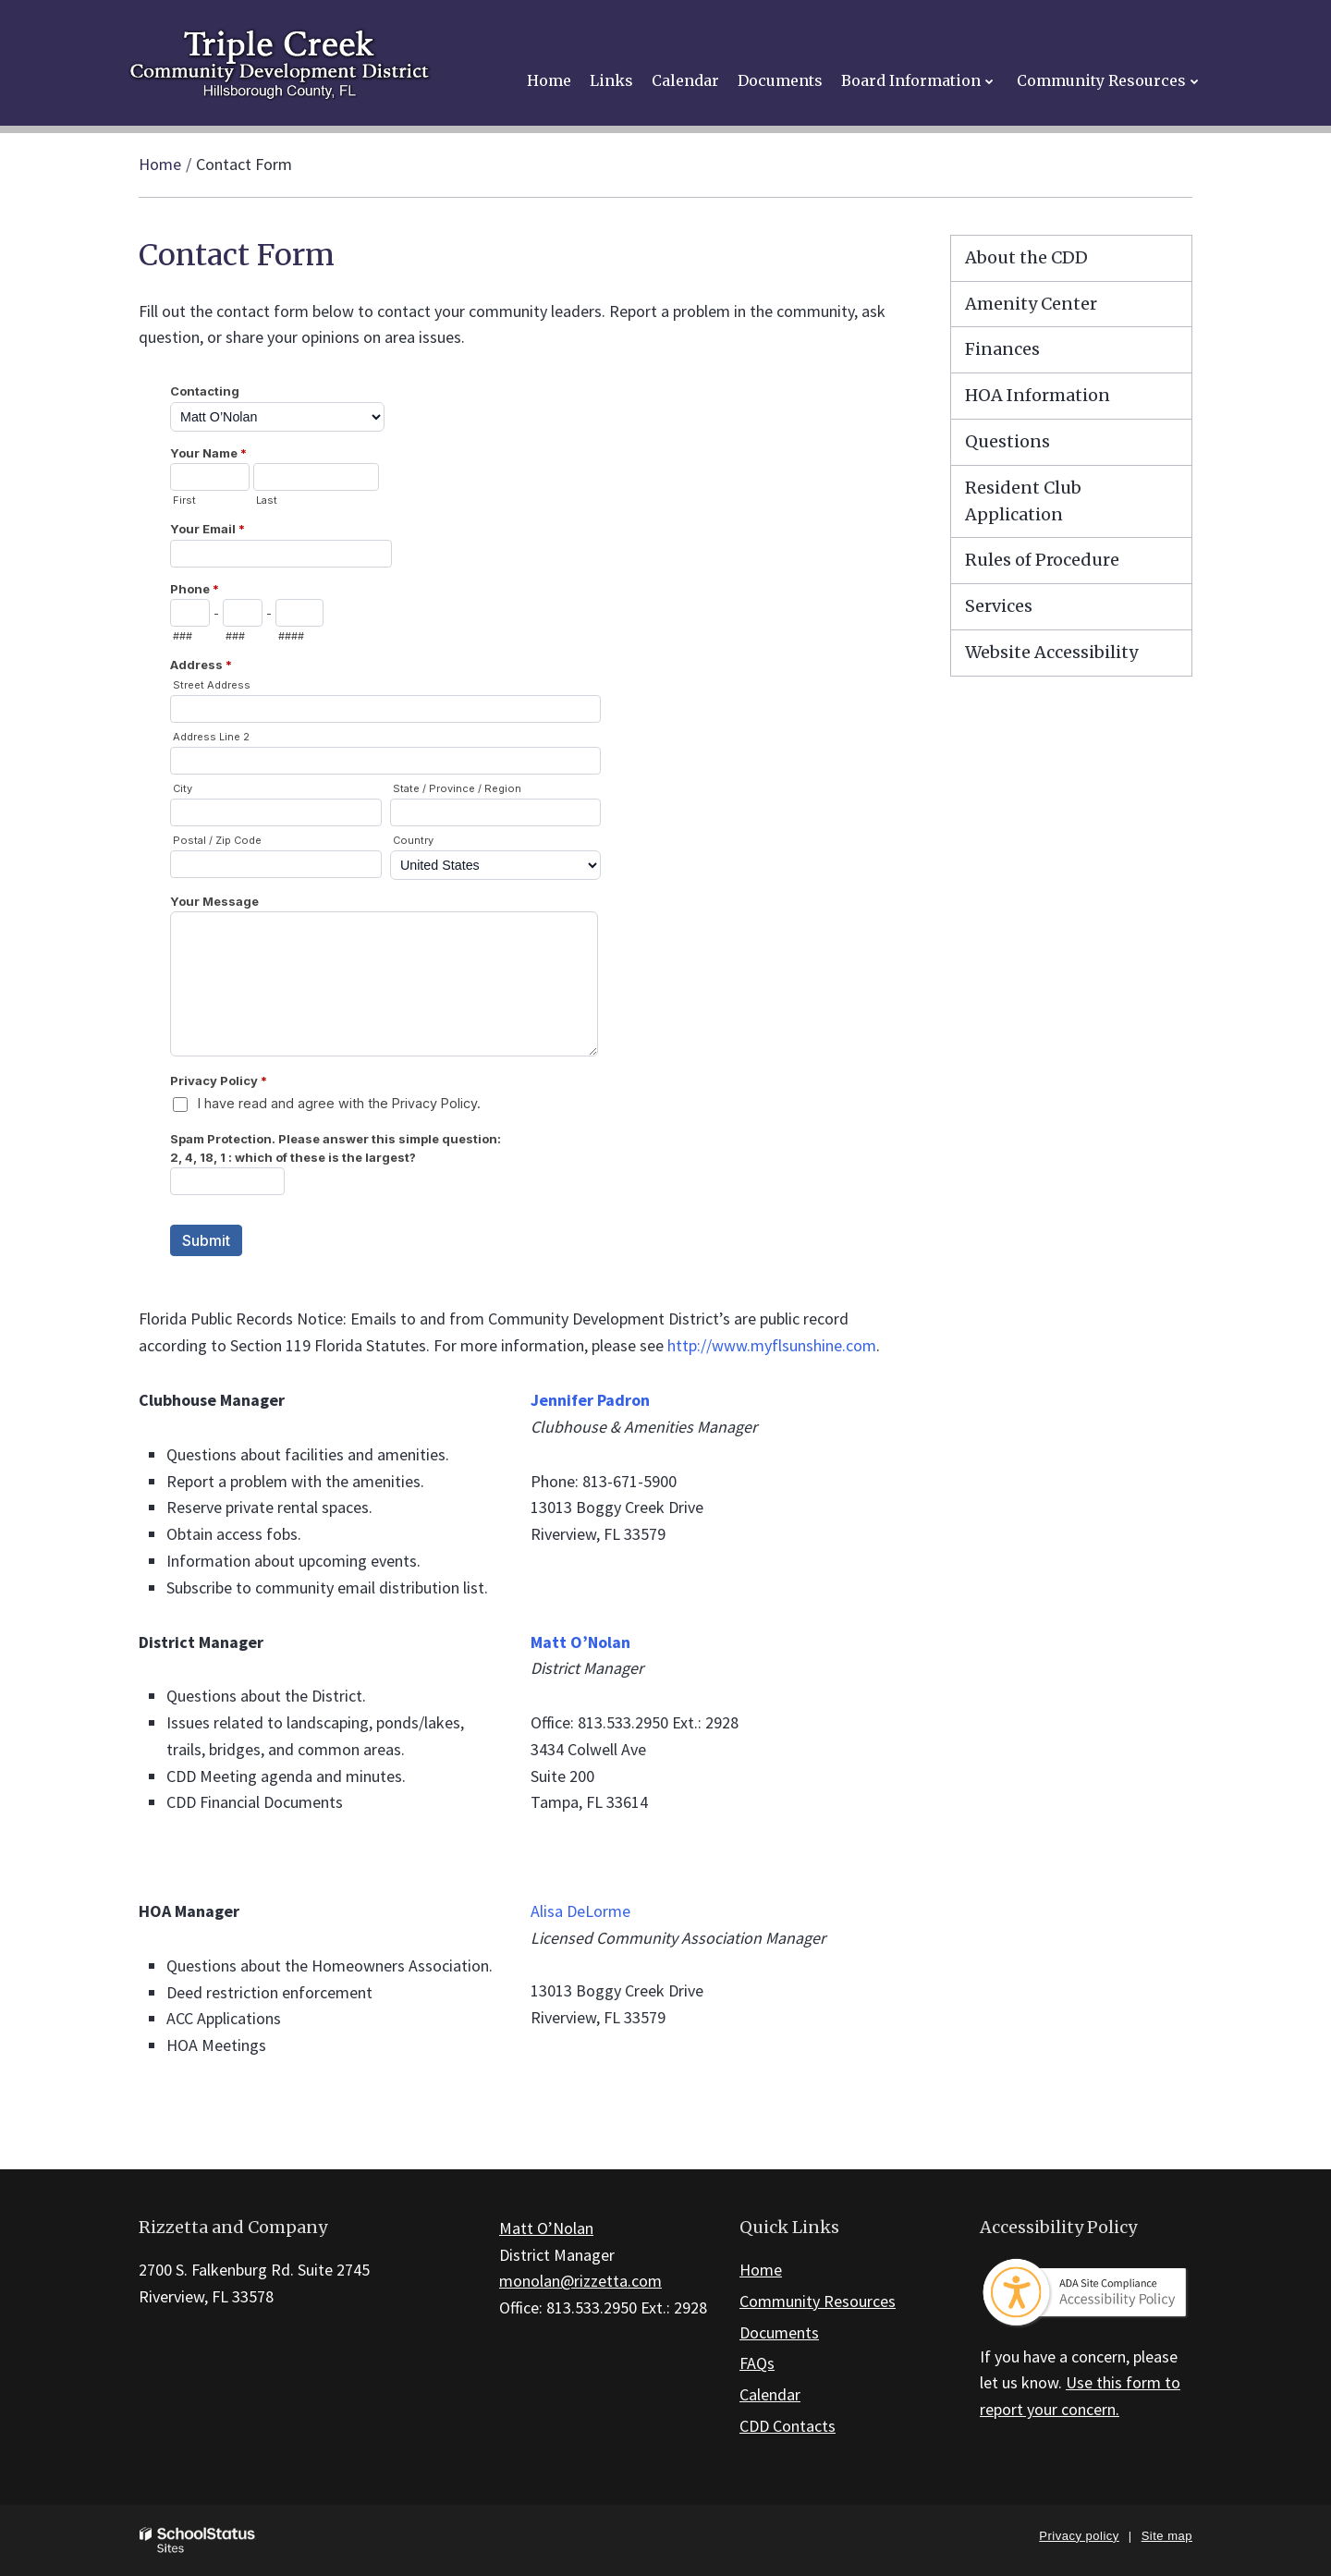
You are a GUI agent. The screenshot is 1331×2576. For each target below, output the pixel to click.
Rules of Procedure (1042, 559)
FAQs (757, 2363)
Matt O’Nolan (580, 1642)
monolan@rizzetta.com (580, 2280)
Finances (1002, 349)
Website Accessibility (1051, 652)
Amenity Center (1031, 303)
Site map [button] (1167, 2536)
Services (998, 606)
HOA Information (1037, 395)
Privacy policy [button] (1078, 2536)
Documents (779, 2332)
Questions (1007, 441)
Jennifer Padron (590, 1399)
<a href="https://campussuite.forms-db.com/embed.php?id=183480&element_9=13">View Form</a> (517, 838)
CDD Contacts (787, 2425)
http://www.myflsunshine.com (771, 1345)
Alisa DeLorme (580, 1911)
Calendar (769, 2394)
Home (160, 164)
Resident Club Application (1023, 501)
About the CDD (1026, 257)
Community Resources (817, 2301)
